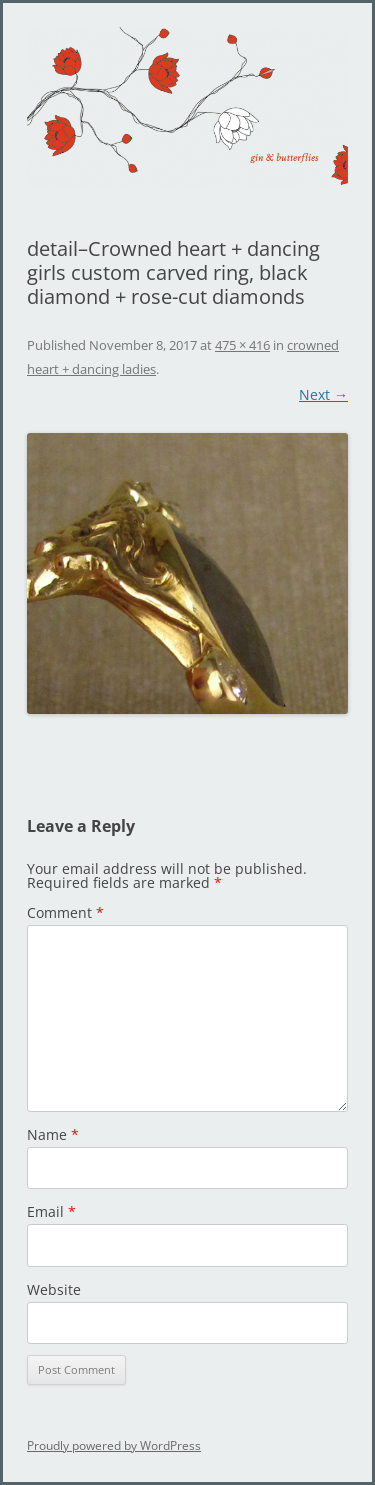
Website (54, 1289)
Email (51, 1211)
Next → (323, 394)
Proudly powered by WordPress (114, 1445)
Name (53, 1134)
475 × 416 (242, 345)
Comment (65, 912)
